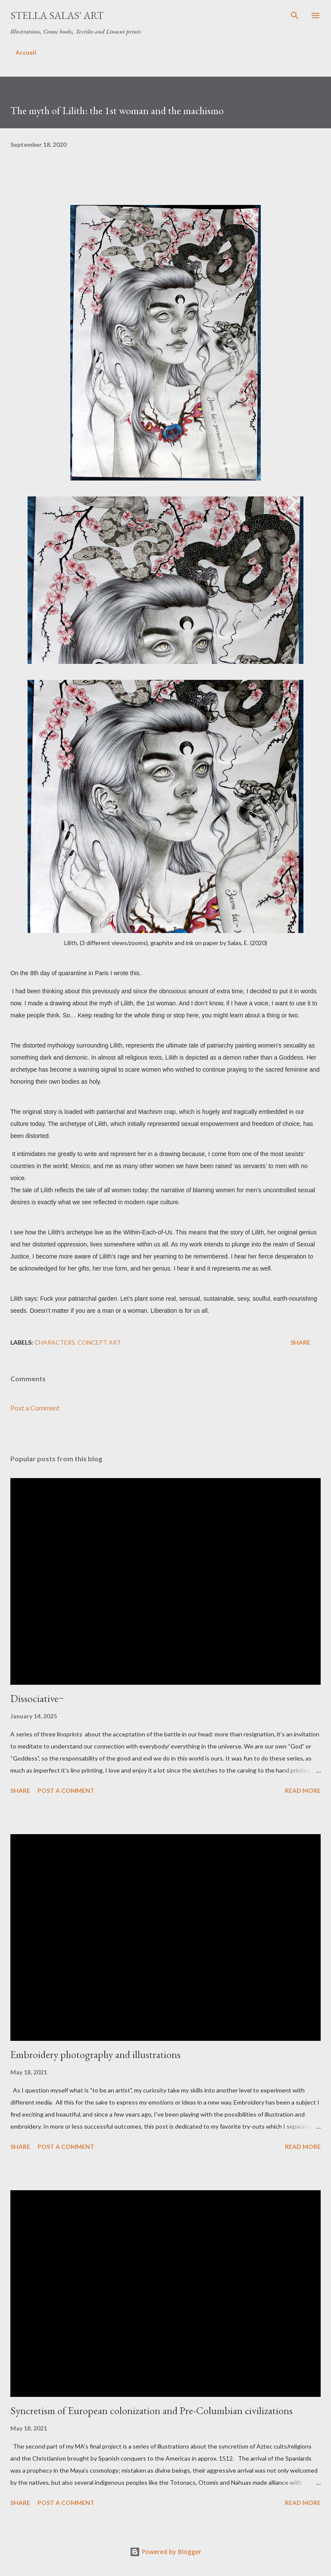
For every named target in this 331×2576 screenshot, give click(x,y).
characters (54, 1342)
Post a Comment (34, 1408)
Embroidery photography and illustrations (95, 2054)
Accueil (26, 52)
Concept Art (99, 1342)
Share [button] (300, 1342)
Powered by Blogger (165, 2552)
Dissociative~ (37, 1698)
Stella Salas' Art (57, 15)
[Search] (295, 15)
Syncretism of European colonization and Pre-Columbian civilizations (151, 2410)
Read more (303, 1790)
